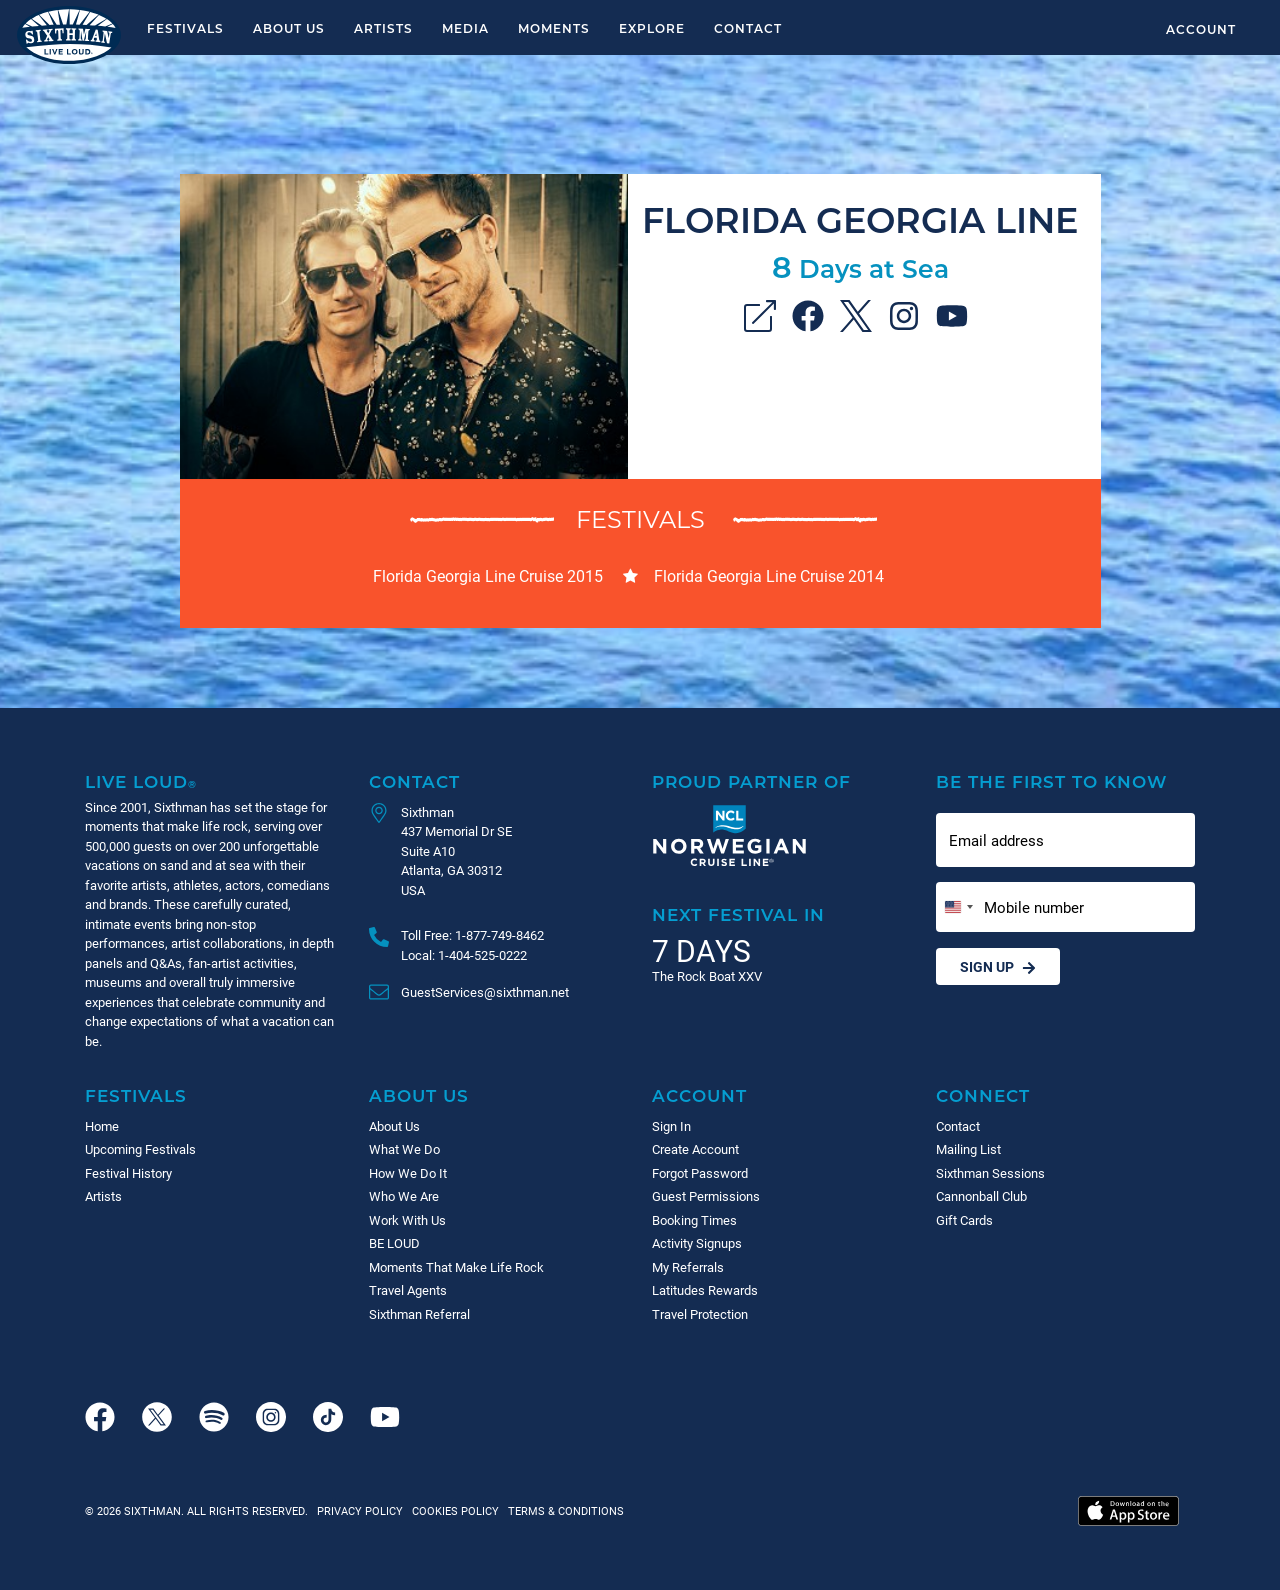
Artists (383, 28)
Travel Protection (700, 1314)
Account (1201, 29)
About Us (289, 28)
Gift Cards (964, 1220)
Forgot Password (700, 1173)
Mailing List (968, 1149)
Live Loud (141, 781)
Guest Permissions (706, 1196)
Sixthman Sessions (990, 1173)
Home (102, 1126)
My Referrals (688, 1267)
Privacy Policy (360, 1510)
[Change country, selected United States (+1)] (958, 907)
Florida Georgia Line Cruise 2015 (488, 575)
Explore (652, 28)
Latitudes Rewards (705, 1290)
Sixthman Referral (419, 1314)
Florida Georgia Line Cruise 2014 (769, 575)
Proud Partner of (751, 781)
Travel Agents (408, 1290)
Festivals (185, 28)
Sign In (671, 1126)
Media (465, 28)
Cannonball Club (981, 1196)
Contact (748, 28)
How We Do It (408, 1173)
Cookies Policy (452, 1510)
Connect (983, 1095)
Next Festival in (738, 914)
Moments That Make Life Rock (456, 1267)
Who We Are (404, 1196)
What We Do (404, 1149)
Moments (554, 28)
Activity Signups (697, 1243)
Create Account (695, 1149)
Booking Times (694, 1220)
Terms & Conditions (563, 1510)
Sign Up (998, 966)
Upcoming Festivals (140, 1149)
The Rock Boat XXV (707, 976)
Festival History (128, 1173)
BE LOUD (394, 1243)
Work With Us (407, 1220)
